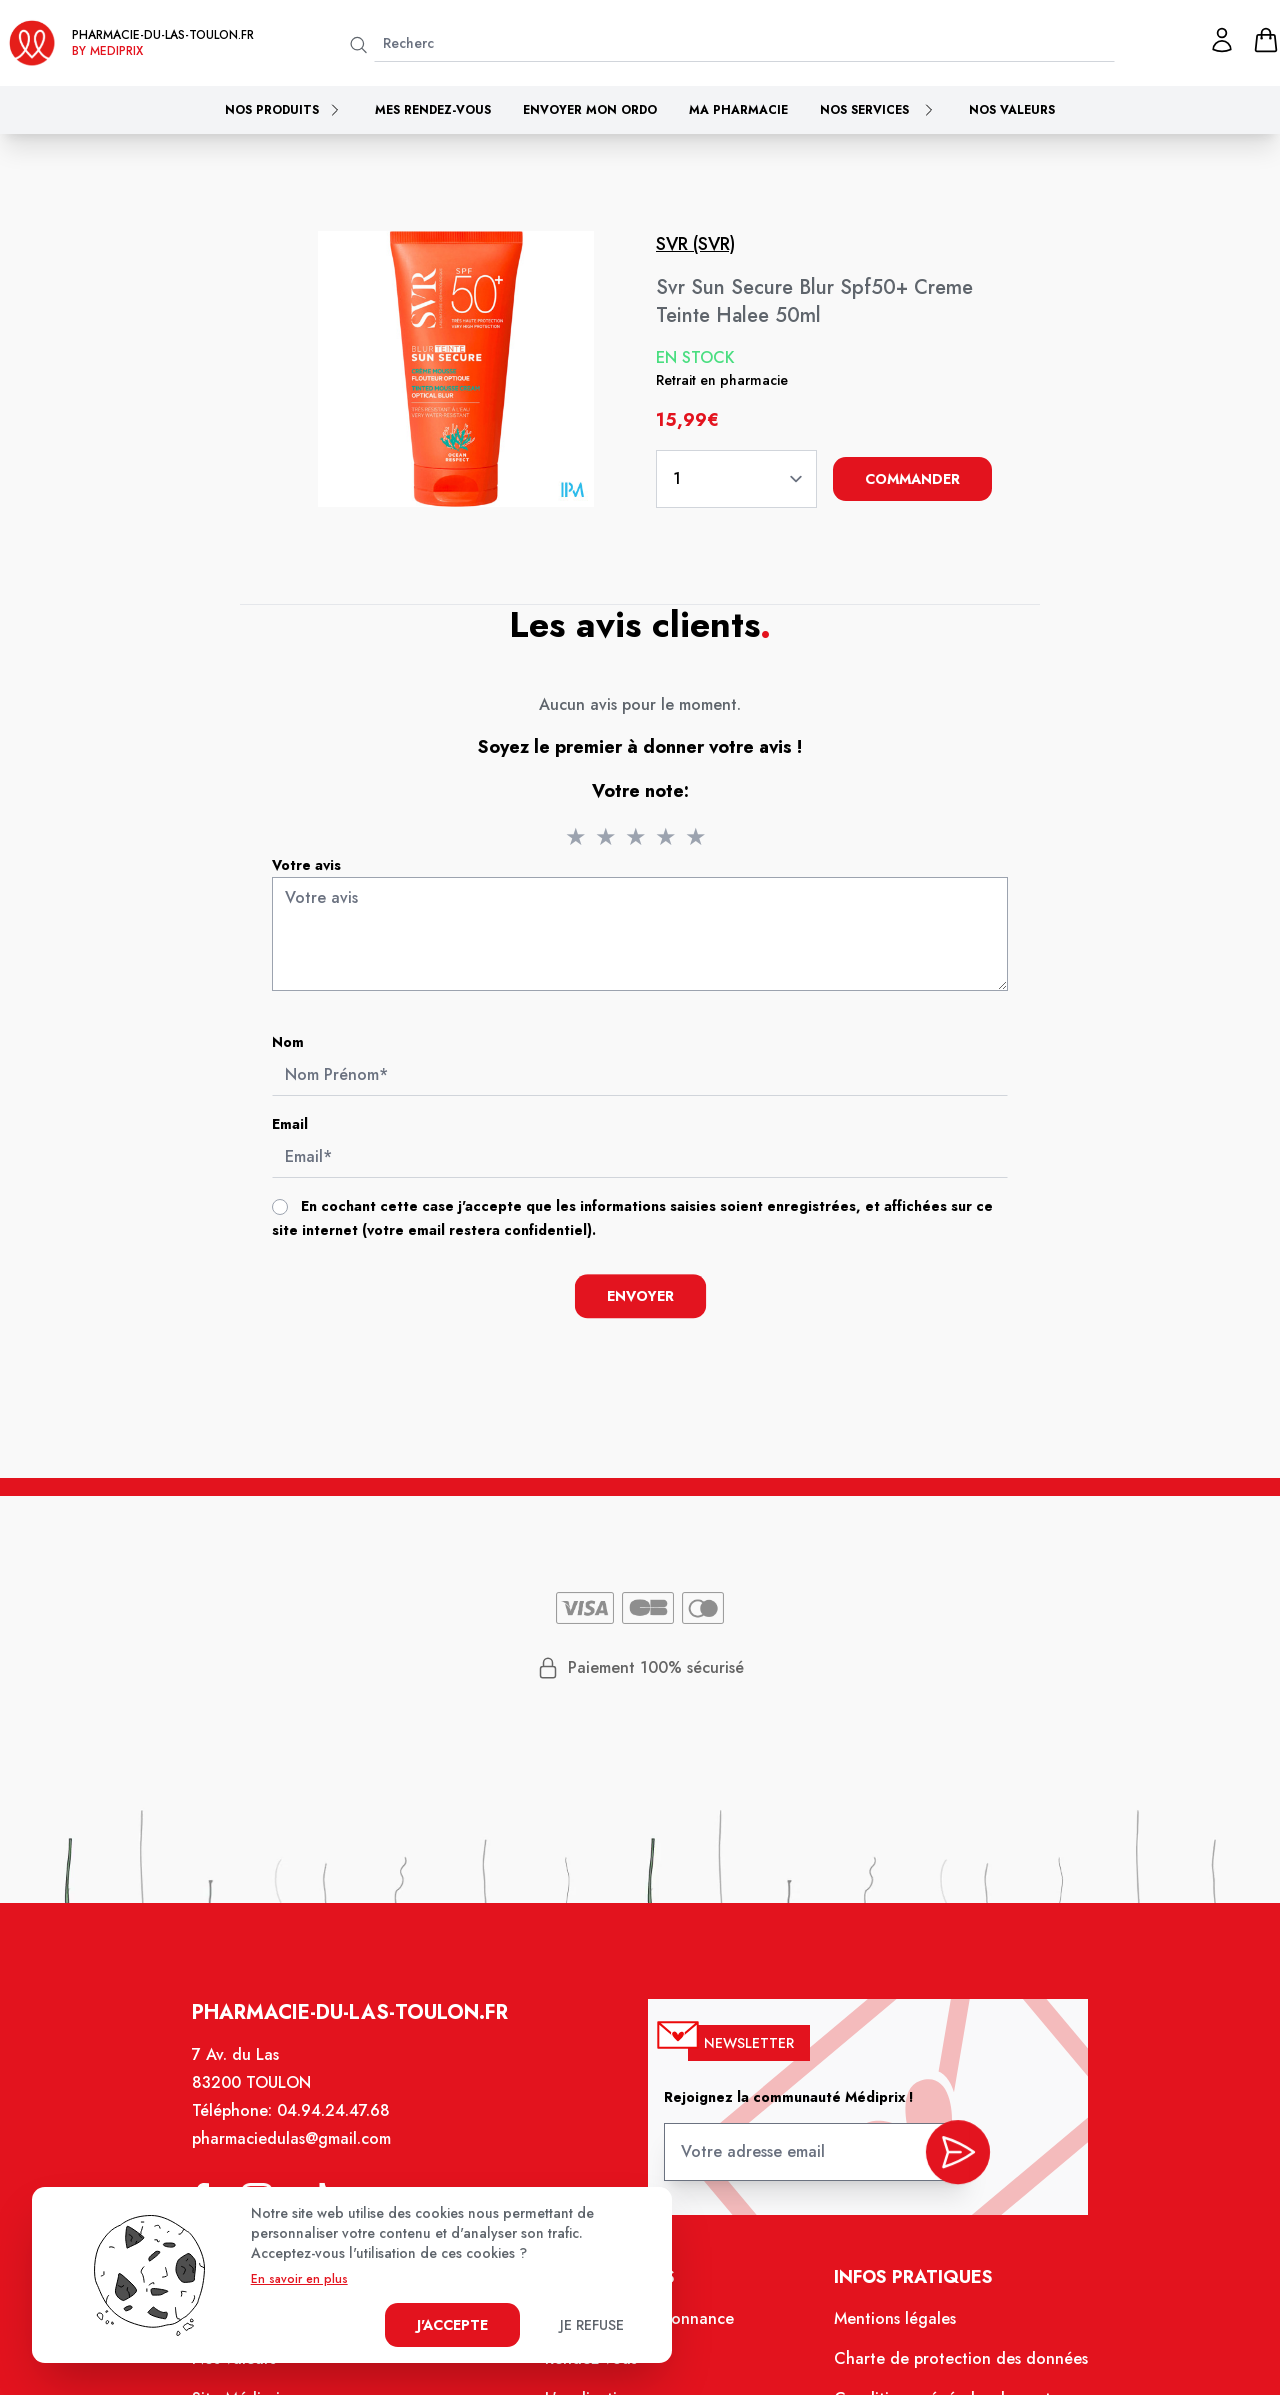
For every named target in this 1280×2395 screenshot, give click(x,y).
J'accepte (452, 2325)
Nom (288, 1042)
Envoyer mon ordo (590, 110)
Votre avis (306, 865)
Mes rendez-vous (433, 110)
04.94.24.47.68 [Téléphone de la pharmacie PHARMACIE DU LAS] (348, 2134)
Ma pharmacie (738, 110)
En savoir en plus (299, 2279)
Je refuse (592, 2325)
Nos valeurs (1012, 110)
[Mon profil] (1222, 40)
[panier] (1266, 40)
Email (290, 1124)
